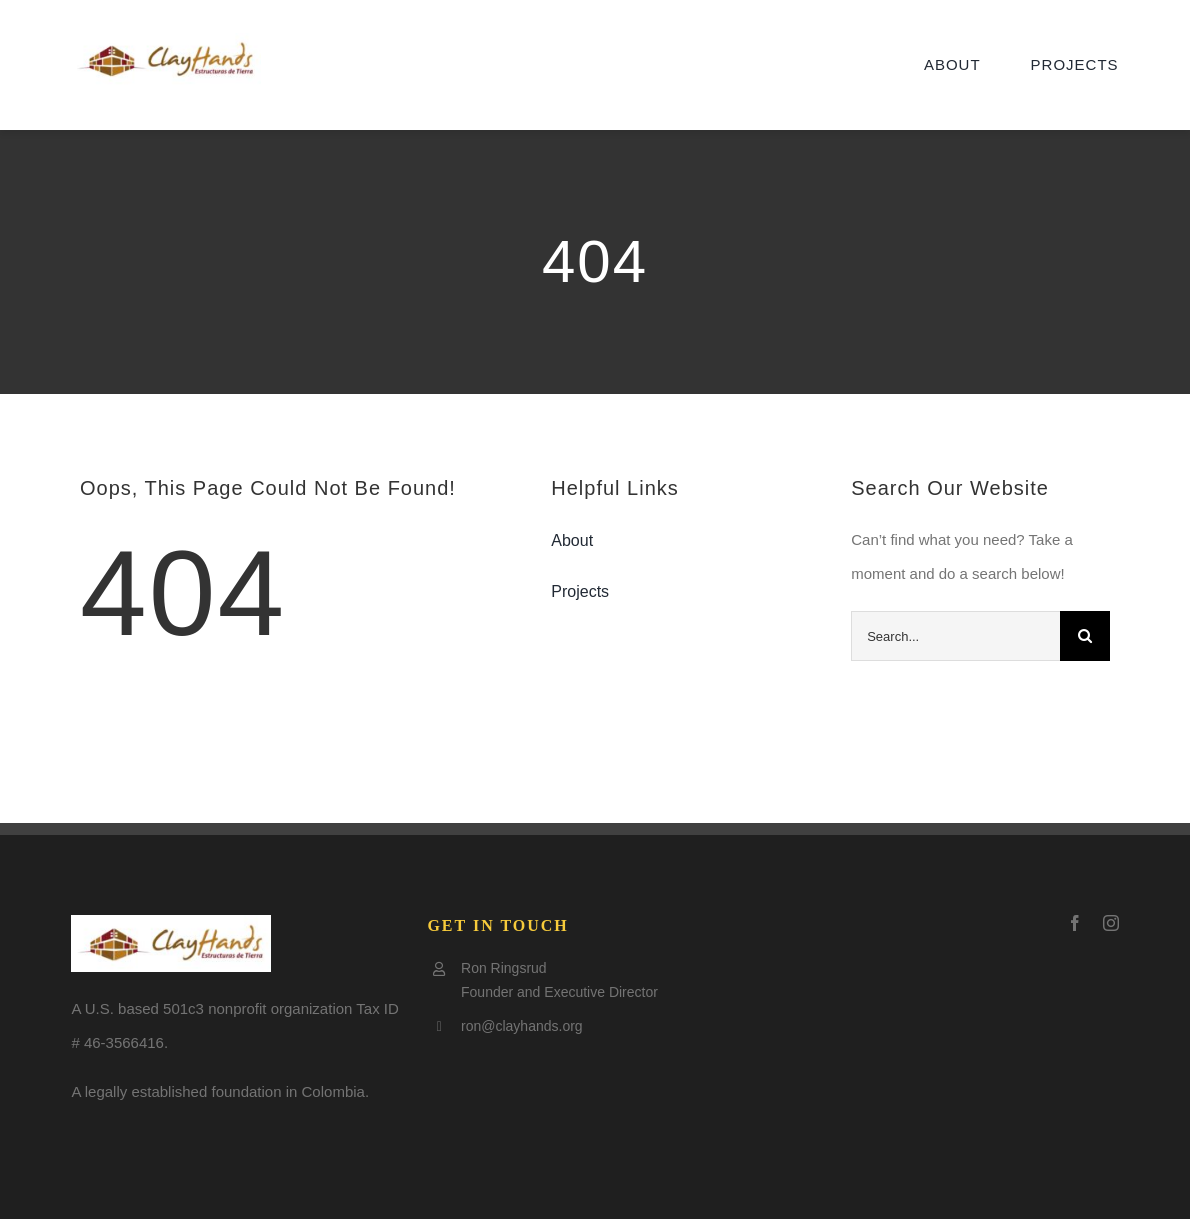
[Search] (1085, 636)
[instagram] (1111, 923)
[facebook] (1075, 923)
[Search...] (955, 636)
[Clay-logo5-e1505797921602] (166, 40)
